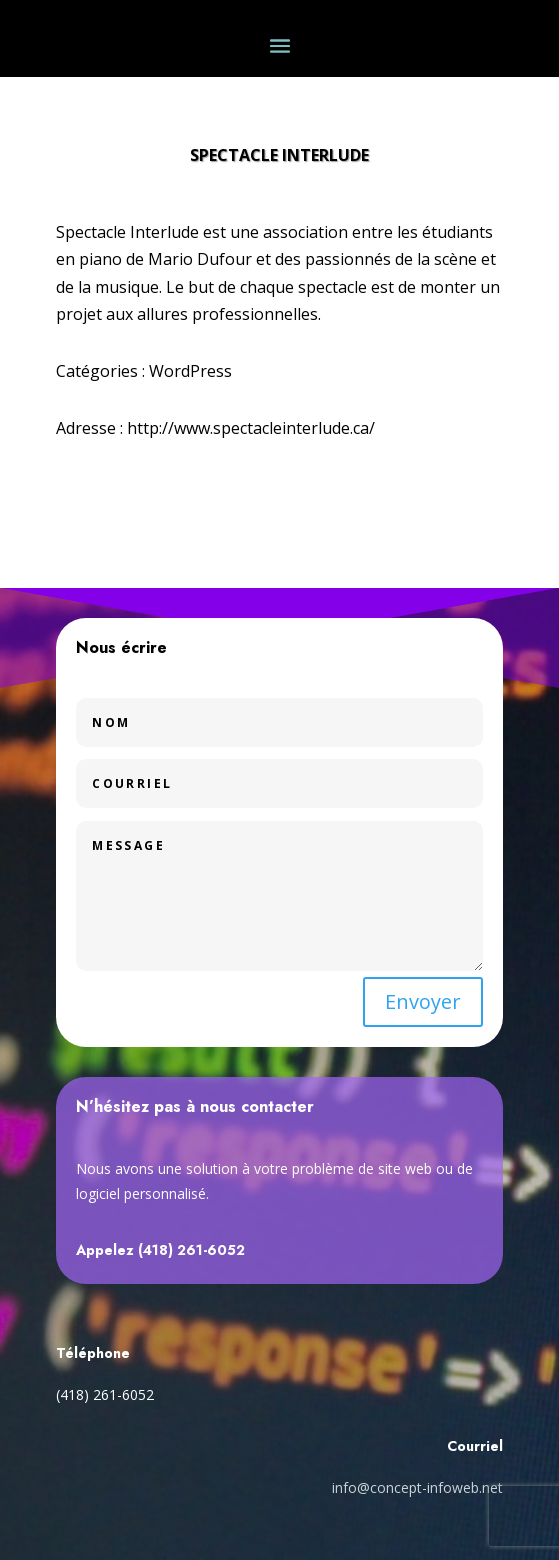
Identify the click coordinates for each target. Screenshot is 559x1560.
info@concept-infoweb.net (417, 1487)
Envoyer (423, 1001)
